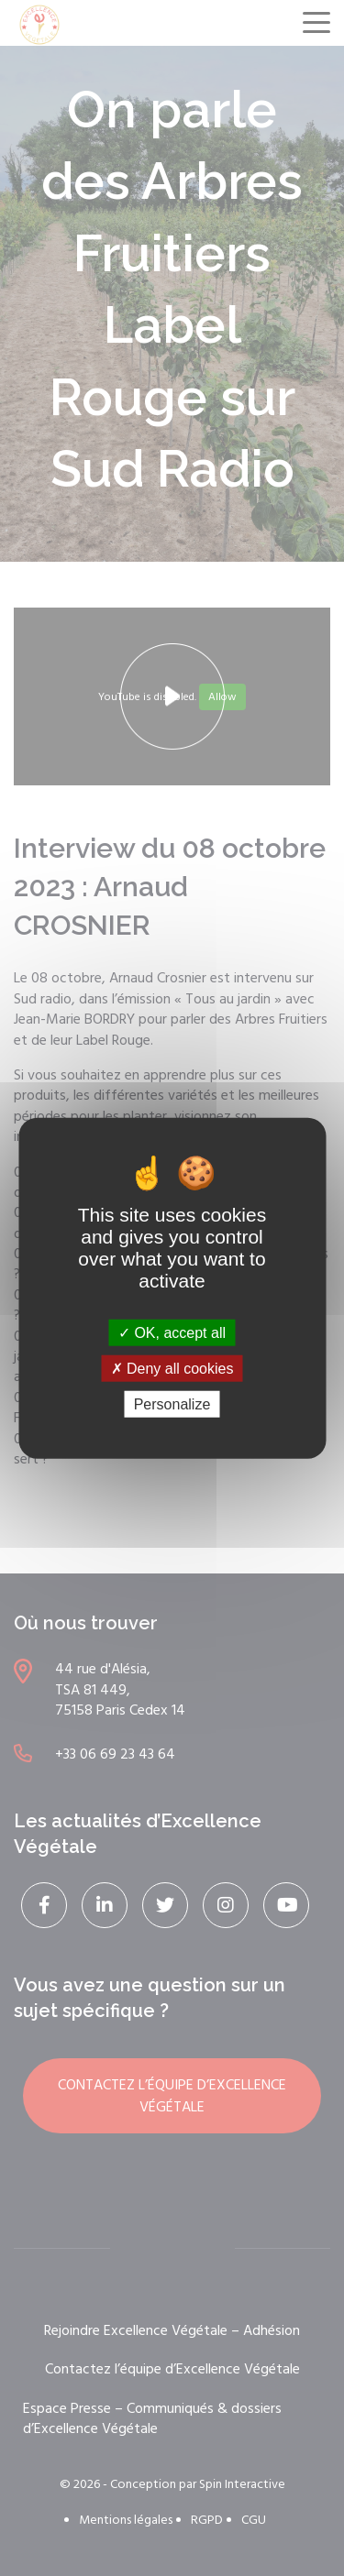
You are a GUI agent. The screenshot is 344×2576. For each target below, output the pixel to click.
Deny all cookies (172, 1368)
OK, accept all (172, 1332)
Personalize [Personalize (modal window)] (172, 1404)
